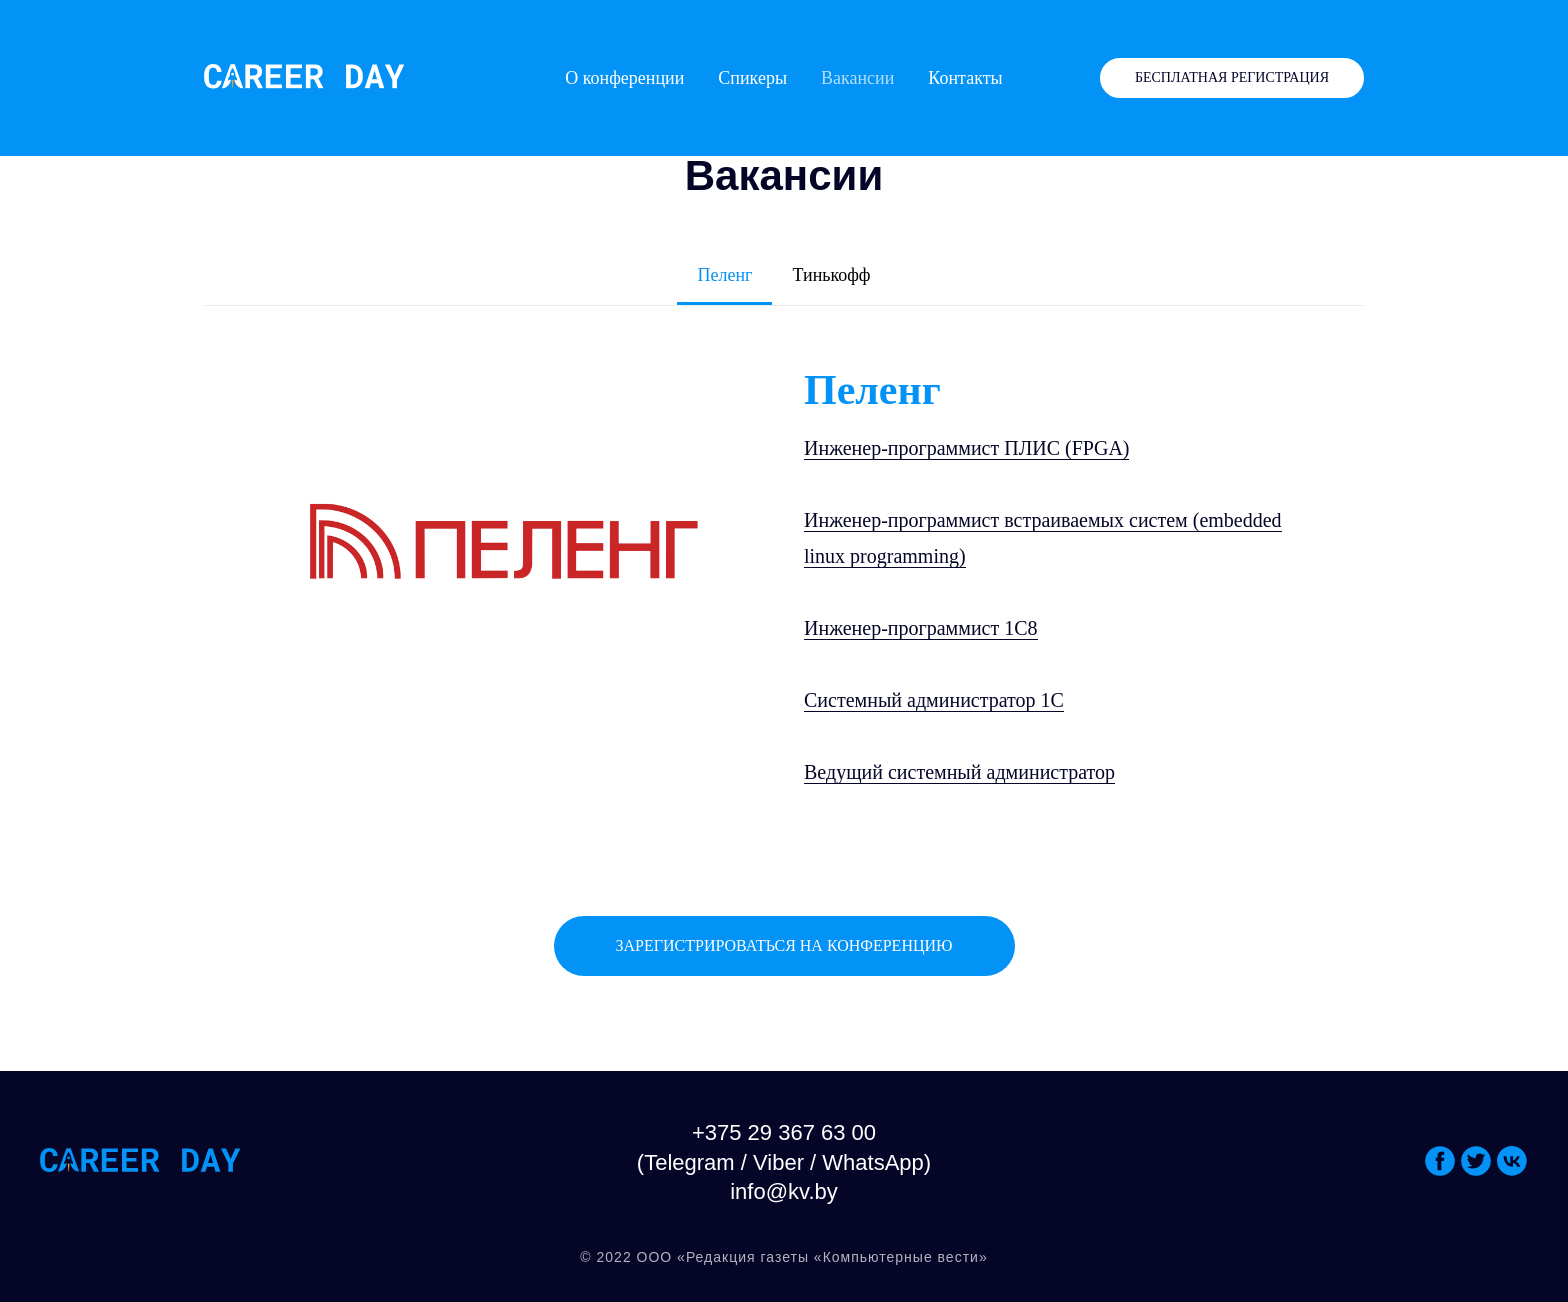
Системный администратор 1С (934, 700)
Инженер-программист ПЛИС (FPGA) (966, 448)
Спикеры (752, 78)
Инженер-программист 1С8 (921, 628)
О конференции (624, 78)
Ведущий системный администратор (959, 772)
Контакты (965, 78)
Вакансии (857, 78)
